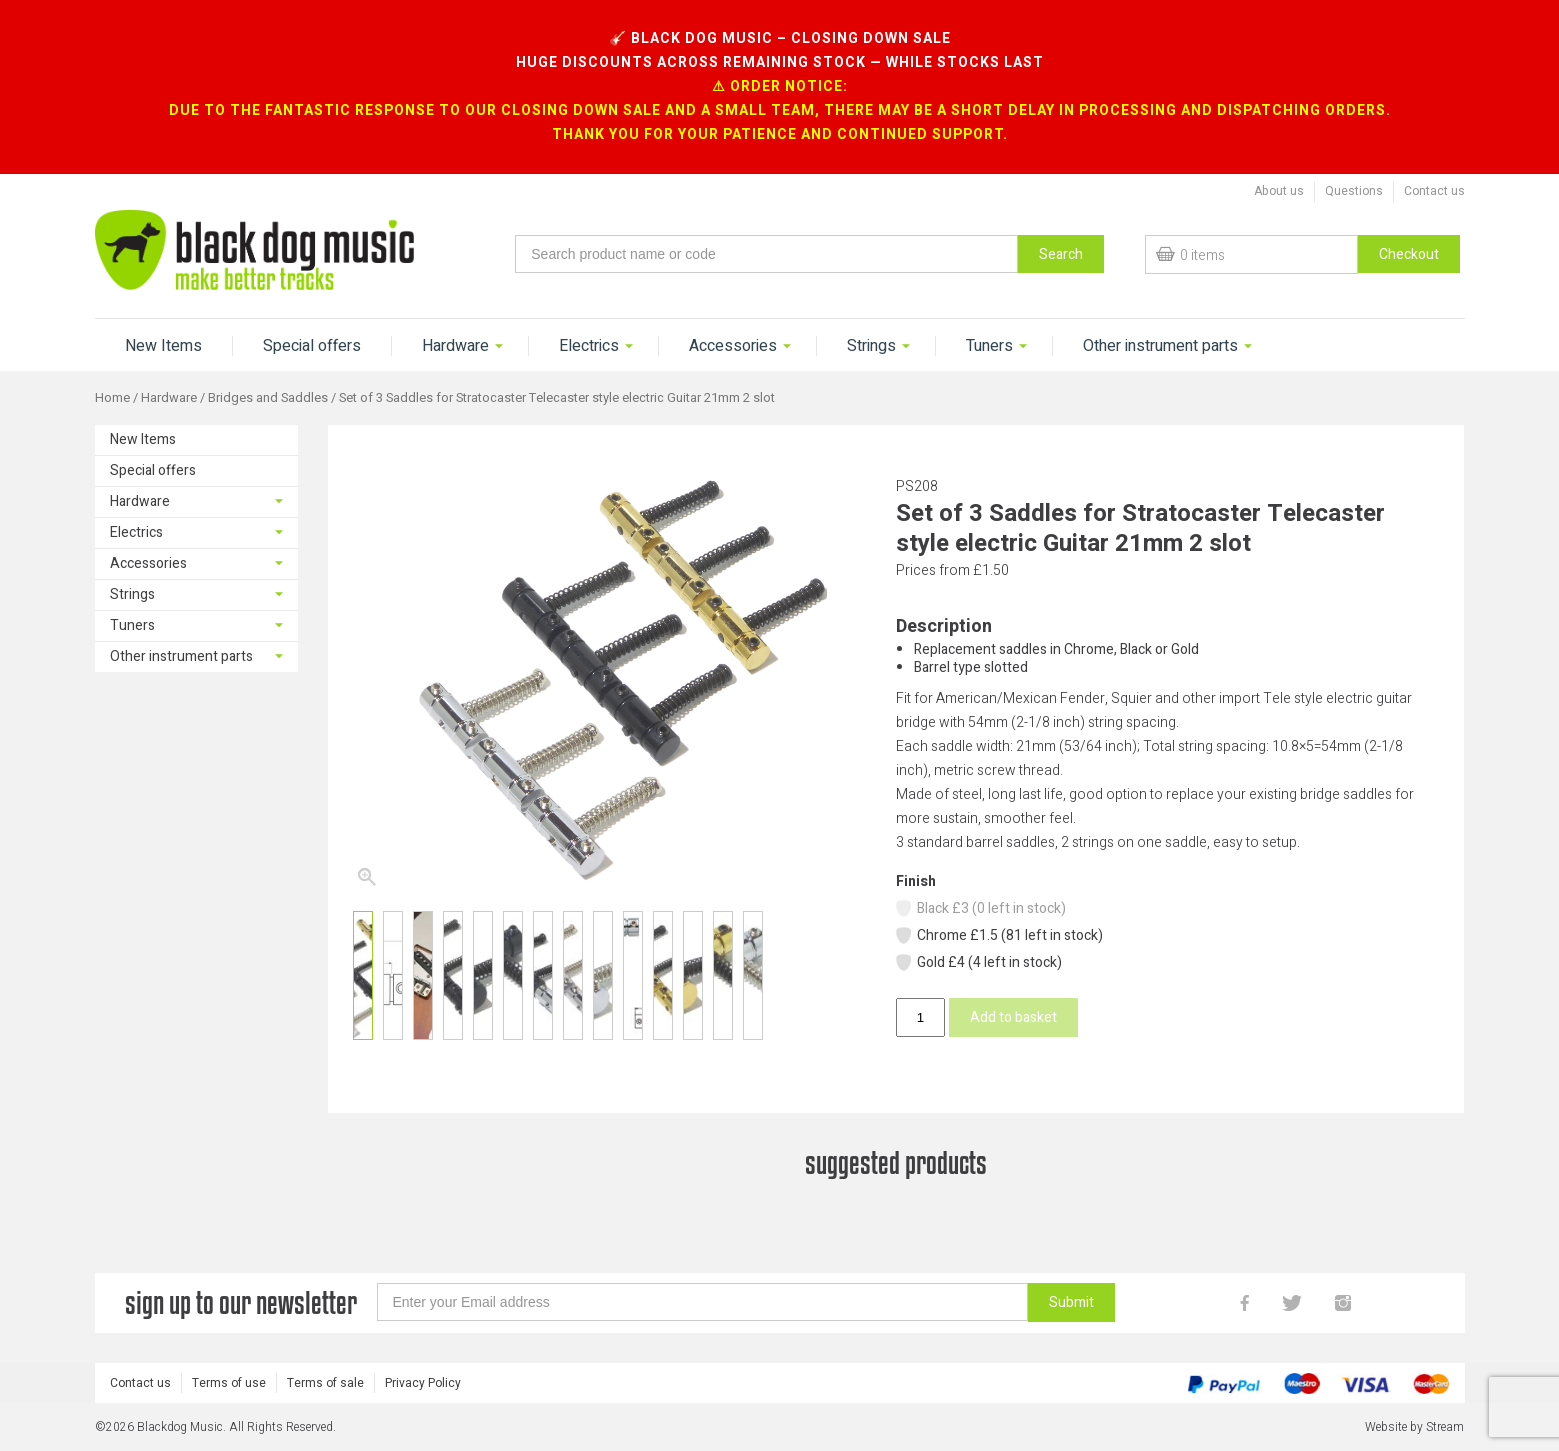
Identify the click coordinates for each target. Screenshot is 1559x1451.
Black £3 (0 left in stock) (980, 908)
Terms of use (229, 1383)
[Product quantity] (920, 1017)
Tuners (989, 346)
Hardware (455, 346)
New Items (163, 346)
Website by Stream (1414, 1427)
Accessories (733, 346)
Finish (916, 881)
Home (112, 398)
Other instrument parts (1160, 346)
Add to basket (1013, 1017)
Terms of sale (325, 1383)
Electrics (589, 346)
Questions (1354, 191)
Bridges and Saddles (268, 398)
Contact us (1434, 191)
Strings (871, 346)
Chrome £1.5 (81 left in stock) (998, 935)
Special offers (312, 346)
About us (1279, 191)
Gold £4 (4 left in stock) (978, 962)
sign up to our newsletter (241, 1302)
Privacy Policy (423, 1383)
